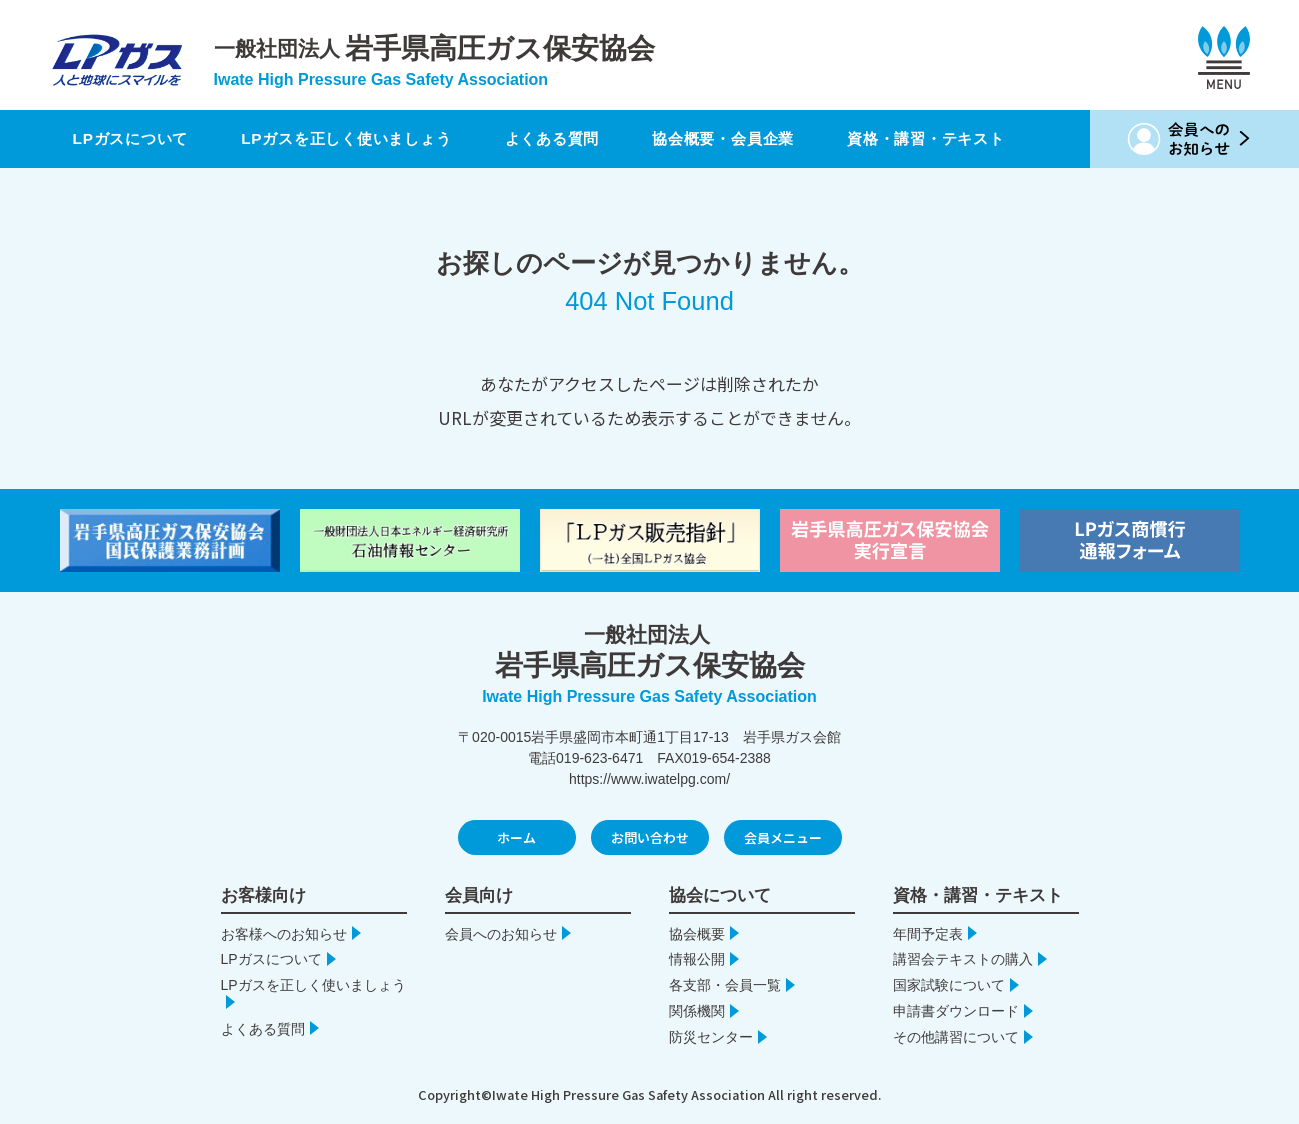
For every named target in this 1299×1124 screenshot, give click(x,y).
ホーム (516, 837)
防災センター (711, 1037)
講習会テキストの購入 (963, 959)
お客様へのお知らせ (284, 934)
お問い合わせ (650, 837)
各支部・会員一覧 (725, 985)
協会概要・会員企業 (755, 138)
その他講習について (956, 1037)
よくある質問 (573, 138)
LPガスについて (129, 138)
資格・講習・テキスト (970, 138)
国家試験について (949, 985)
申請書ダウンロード (956, 1011)
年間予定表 (928, 934)
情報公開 (697, 959)
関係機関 (697, 1011)
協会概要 (697, 934)
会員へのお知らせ (501, 934)
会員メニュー (783, 837)
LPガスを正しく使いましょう (360, 138)
